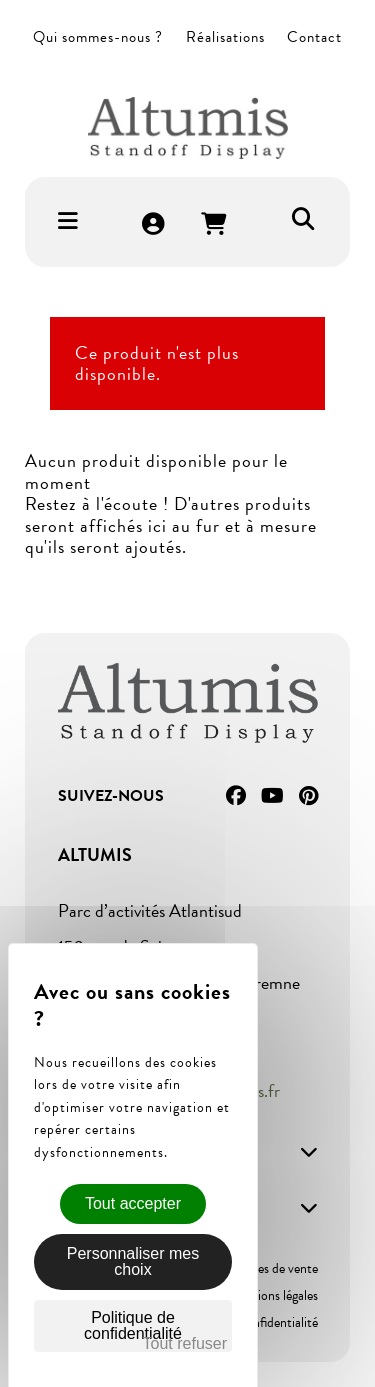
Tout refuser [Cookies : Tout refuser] (185, 1343)
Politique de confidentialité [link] (133, 1325)
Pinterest (308, 796)
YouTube (272, 796)
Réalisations (225, 37)
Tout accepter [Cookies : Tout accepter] (133, 1203)
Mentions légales (273, 1295)
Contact (314, 37)
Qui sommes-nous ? (98, 37)
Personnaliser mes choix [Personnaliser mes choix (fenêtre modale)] (133, 1261)
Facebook (236, 796)
